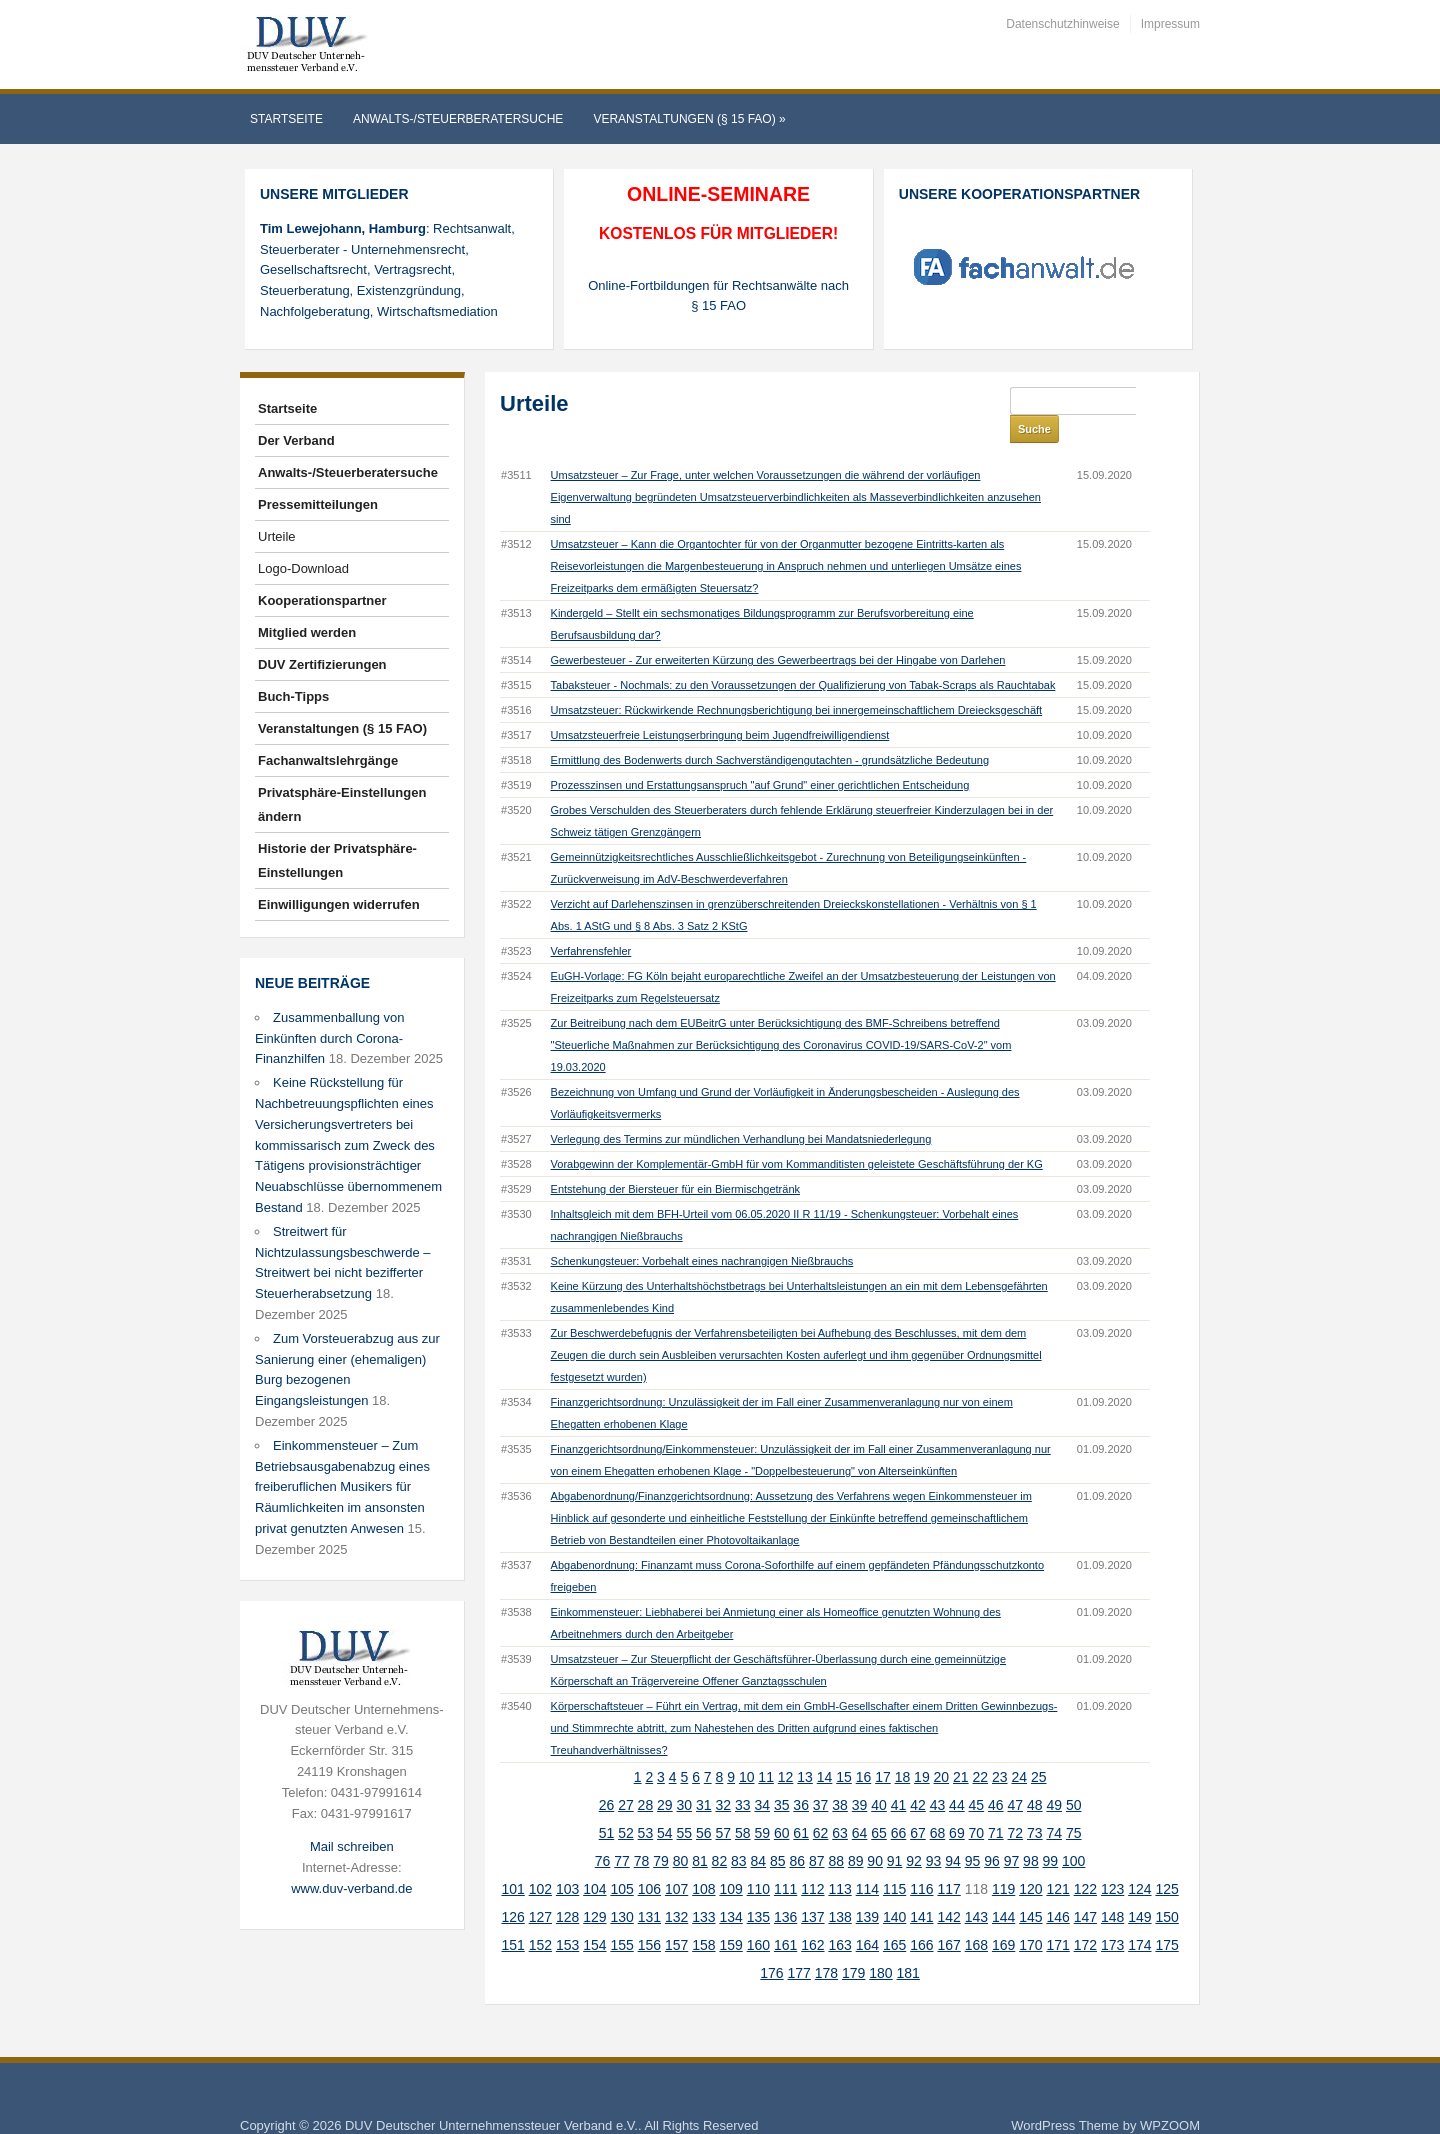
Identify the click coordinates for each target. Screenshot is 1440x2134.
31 (704, 1777)
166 (921, 1917)
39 (860, 1777)
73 (1035, 1805)
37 (821, 1777)
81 (700, 1833)
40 (879, 1777)
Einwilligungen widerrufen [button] (339, 904)
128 (567, 1889)
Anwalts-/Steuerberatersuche (458, 119)
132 (676, 1889)
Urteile (277, 536)
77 (622, 1833)
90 (875, 1833)
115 (894, 1861)
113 (839, 1861)
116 (921, 1861)
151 (512, 1917)
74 (1054, 1805)
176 (771, 1945)
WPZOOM (1170, 2097)
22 (981, 1749)
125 (1166, 1861)
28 (646, 1777)
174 (1139, 1917)
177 (799, 1945)
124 (1139, 1861)
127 (540, 1889)
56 (704, 1805)
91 (895, 1833)
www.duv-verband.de (351, 1888)
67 (918, 1805)
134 (730, 1889)
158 (703, 1917)
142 (948, 1889)
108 (703, 1861)
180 (880, 1945)
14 (825, 1749)
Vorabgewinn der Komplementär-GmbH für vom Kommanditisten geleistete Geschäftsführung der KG (797, 1136)
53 (646, 1805)
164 (867, 1917)
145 (1030, 1889)
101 (512, 1861)
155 (621, 1917)
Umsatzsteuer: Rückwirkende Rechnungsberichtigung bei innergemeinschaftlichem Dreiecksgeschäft (797, 682)
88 (836, 1833)
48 (1035, 1777)
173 (1112, 1917)
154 (594, 1917)
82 (720, 1833)
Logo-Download (303, 568)
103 (567, 1861)
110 (758, 1861)
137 (812, 1889)
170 (1030, 1917)
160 (758, 1917)
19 (922, 1749)
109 (730, 1861)
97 (1012, 1833)
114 (867, 1861)
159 (730, 1917)
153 (567, 1917)
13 (805, 1749)
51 (607, 1805)
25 (1039, 1749)
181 (908, 1945)
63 (840, 1805)
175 (1166, 1917)
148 (1112, 1889)
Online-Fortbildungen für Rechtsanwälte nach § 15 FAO (718, 296)
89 (856, 1833)
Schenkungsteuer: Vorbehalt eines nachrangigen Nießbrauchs (702, 1233)
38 (840, 1777)
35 (782, 1777)
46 (996, 1777)
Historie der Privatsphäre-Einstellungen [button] (337, 860)
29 (665, 1777)
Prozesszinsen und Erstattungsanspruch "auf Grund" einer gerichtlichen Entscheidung (760, 757)
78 (642, 1833)
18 (903, 1749)
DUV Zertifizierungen (322, 664)
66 (899, 1805)
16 (864, 1749)
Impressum (1170, 24)
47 (1016, 1777)
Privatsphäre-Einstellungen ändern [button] (342, 804)
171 (1057, 1917)
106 (649, 1861)
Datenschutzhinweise (1062, 24)
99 (1051, 1833)
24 (1019, 1749)
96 (992, 1833)
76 (603, 1833)
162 (812, 1917)
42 (918, 1777)
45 (977, 1777)
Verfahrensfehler (591, 923)
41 (899, 1777)
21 (961, 1749)
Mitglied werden (307, 632)
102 (540, 1861)
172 (1085, 1917)
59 (762, 1805)
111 (785, 1861)
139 (867, 1889)
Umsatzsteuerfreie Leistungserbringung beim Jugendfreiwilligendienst (720, 707)
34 (762, 1777)
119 (1003, 1861)
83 (739, 1833)
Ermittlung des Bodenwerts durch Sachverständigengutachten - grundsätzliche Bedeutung (770, 732)
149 (1139, 1889)
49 (1054, 1777)
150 (1166, 1889)
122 (1085, 1861)
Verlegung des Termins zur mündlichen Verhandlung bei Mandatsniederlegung (741, 1111)
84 (759, 1833)
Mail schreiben (352, 1846)
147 (1085, 1889)
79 (661, 1833)
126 (512, 1889)
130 (621, 1889)
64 (860, 1805)
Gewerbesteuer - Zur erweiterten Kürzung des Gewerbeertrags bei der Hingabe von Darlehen (778, 632)
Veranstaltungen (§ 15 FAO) (689, 119)
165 (894, 1917)
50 (1074, 1777)
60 (782, 1805)
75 (1074, 1805)
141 (921, 1889)
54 (665, 1805)
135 (758, 1889)
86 (797, 1833)
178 (826, 1945)
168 (976, 1917)
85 (778, 1833)
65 (879, 1805)
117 (948, 1861)
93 (934, 1833)
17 (883, 1749)
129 (594, 1889)
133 (703, 1889)
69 (957, 1805)
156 (649, 1917)
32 (723, 1777)
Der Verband (296, 440)
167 (948, 1917)
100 (1073, 1833)
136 (785, 1889)
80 (681, 1833)
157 (676, 1917)
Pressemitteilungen (318, 504)
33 (743, 1777)
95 (973, 1833)
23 (1000, 1749)
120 (1030, 1861)
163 (839, 1917)
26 (607, 1777)
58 (743, 1805)
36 (801, 1777)
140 (894, 1889)
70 (977, 1805)
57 (723, 1805)
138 (839, 1889)
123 (1112, 1861)
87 (817, 1833)
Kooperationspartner (322, 600)
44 (957, 1777)
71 (996, 1805)
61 (801, 1805)
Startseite (286, 119)
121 (1057, 1861)
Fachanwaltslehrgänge (328, 760)
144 (1003, 1889)
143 (976, 1889)
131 (649, 1889)
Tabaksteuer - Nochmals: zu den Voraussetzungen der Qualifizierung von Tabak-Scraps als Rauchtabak (803, 657)
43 (938, 1777)
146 (1057, 1889)
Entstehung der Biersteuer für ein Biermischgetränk (675, 1161)
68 (938, 1805)
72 (1016, 1805)
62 (821, 1805)
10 (747, 1749)
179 (853, 1945)
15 (844, 1749)
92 (914, 1833)
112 (812, 1861)
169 (1003, 1917)
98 (1031, 1833)
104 (594, 1861)
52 (626, 1805)
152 (540, 1917)
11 (766, 1749)
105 (621, 1861)
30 (685, 1777)
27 (626, 1777)
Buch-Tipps (293, 696)
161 (785, 1917)
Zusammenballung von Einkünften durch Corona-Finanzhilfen (330, 1038)
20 (942, 1749)
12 (786, 1749)
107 (676, 1861)
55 (685, 1805)
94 (953, 1833)
